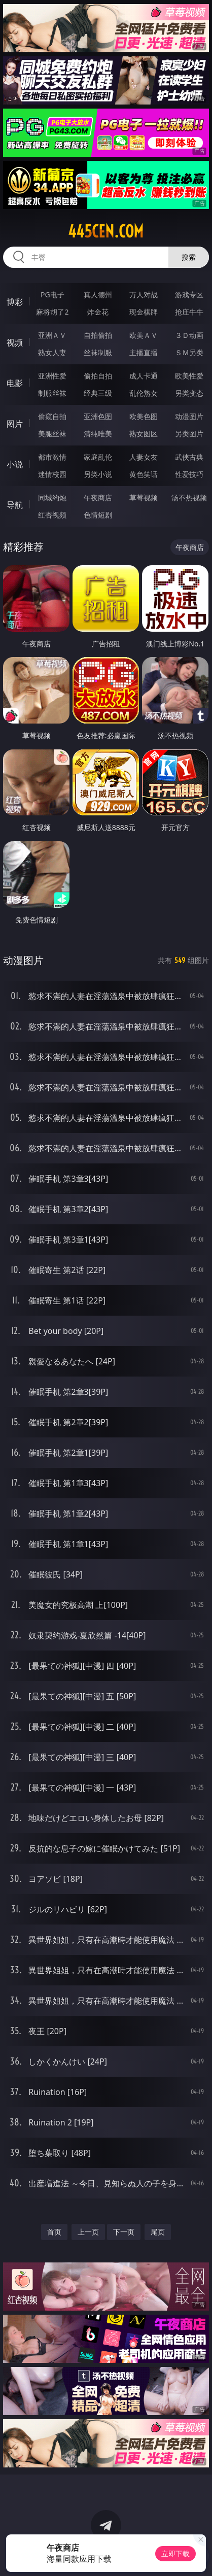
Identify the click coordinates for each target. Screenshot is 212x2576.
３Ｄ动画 (189, 335)
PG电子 (52, 294)
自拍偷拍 (98, 335)
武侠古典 (189, 457)
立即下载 (175, 2553)
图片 (15, 423)
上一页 (88, 2232)
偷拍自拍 (98, 376)
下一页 (123, 2232)
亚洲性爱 (52, 376)
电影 (15, 383)
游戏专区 (189, 294)
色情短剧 (98, 515)
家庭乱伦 (98, 457)
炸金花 (98, 312)
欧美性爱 (189, 376)
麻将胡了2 (52, 312)
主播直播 (143, 352)
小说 (15, 464)
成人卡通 (143, 376)
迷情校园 (52, 474)
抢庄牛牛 (189, 312)
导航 (15, 504)
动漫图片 (189, 416)
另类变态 (189, 393)
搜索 (189, 257)
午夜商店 (98, 497)
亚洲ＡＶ (52, 335)
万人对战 (143, 294)
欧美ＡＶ (143, 335)
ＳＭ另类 (189, 352)
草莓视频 (143, 497)
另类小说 (98, 474)
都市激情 (52, 457)
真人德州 (98, 294)
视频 (15, 342)
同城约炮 (52, 497)
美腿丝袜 (52, 433)
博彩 (15, 301)
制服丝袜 (52, 393)
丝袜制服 (98, 352)
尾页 (158, 2232)
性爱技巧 (189, 474)
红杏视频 (52, 515)
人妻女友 (143, 457)
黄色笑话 (143, 474)
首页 (54, 2232)
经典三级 (98, 393)
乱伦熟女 (143, 393)
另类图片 (189, 433)
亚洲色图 (98, 416)
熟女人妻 (52, 352)
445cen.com (106, 231)
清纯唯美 (98, 433)
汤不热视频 (189, 497)
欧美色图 (143, 416)
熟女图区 (143, 433)
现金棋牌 (143, 312)
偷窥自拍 (52, 416)
